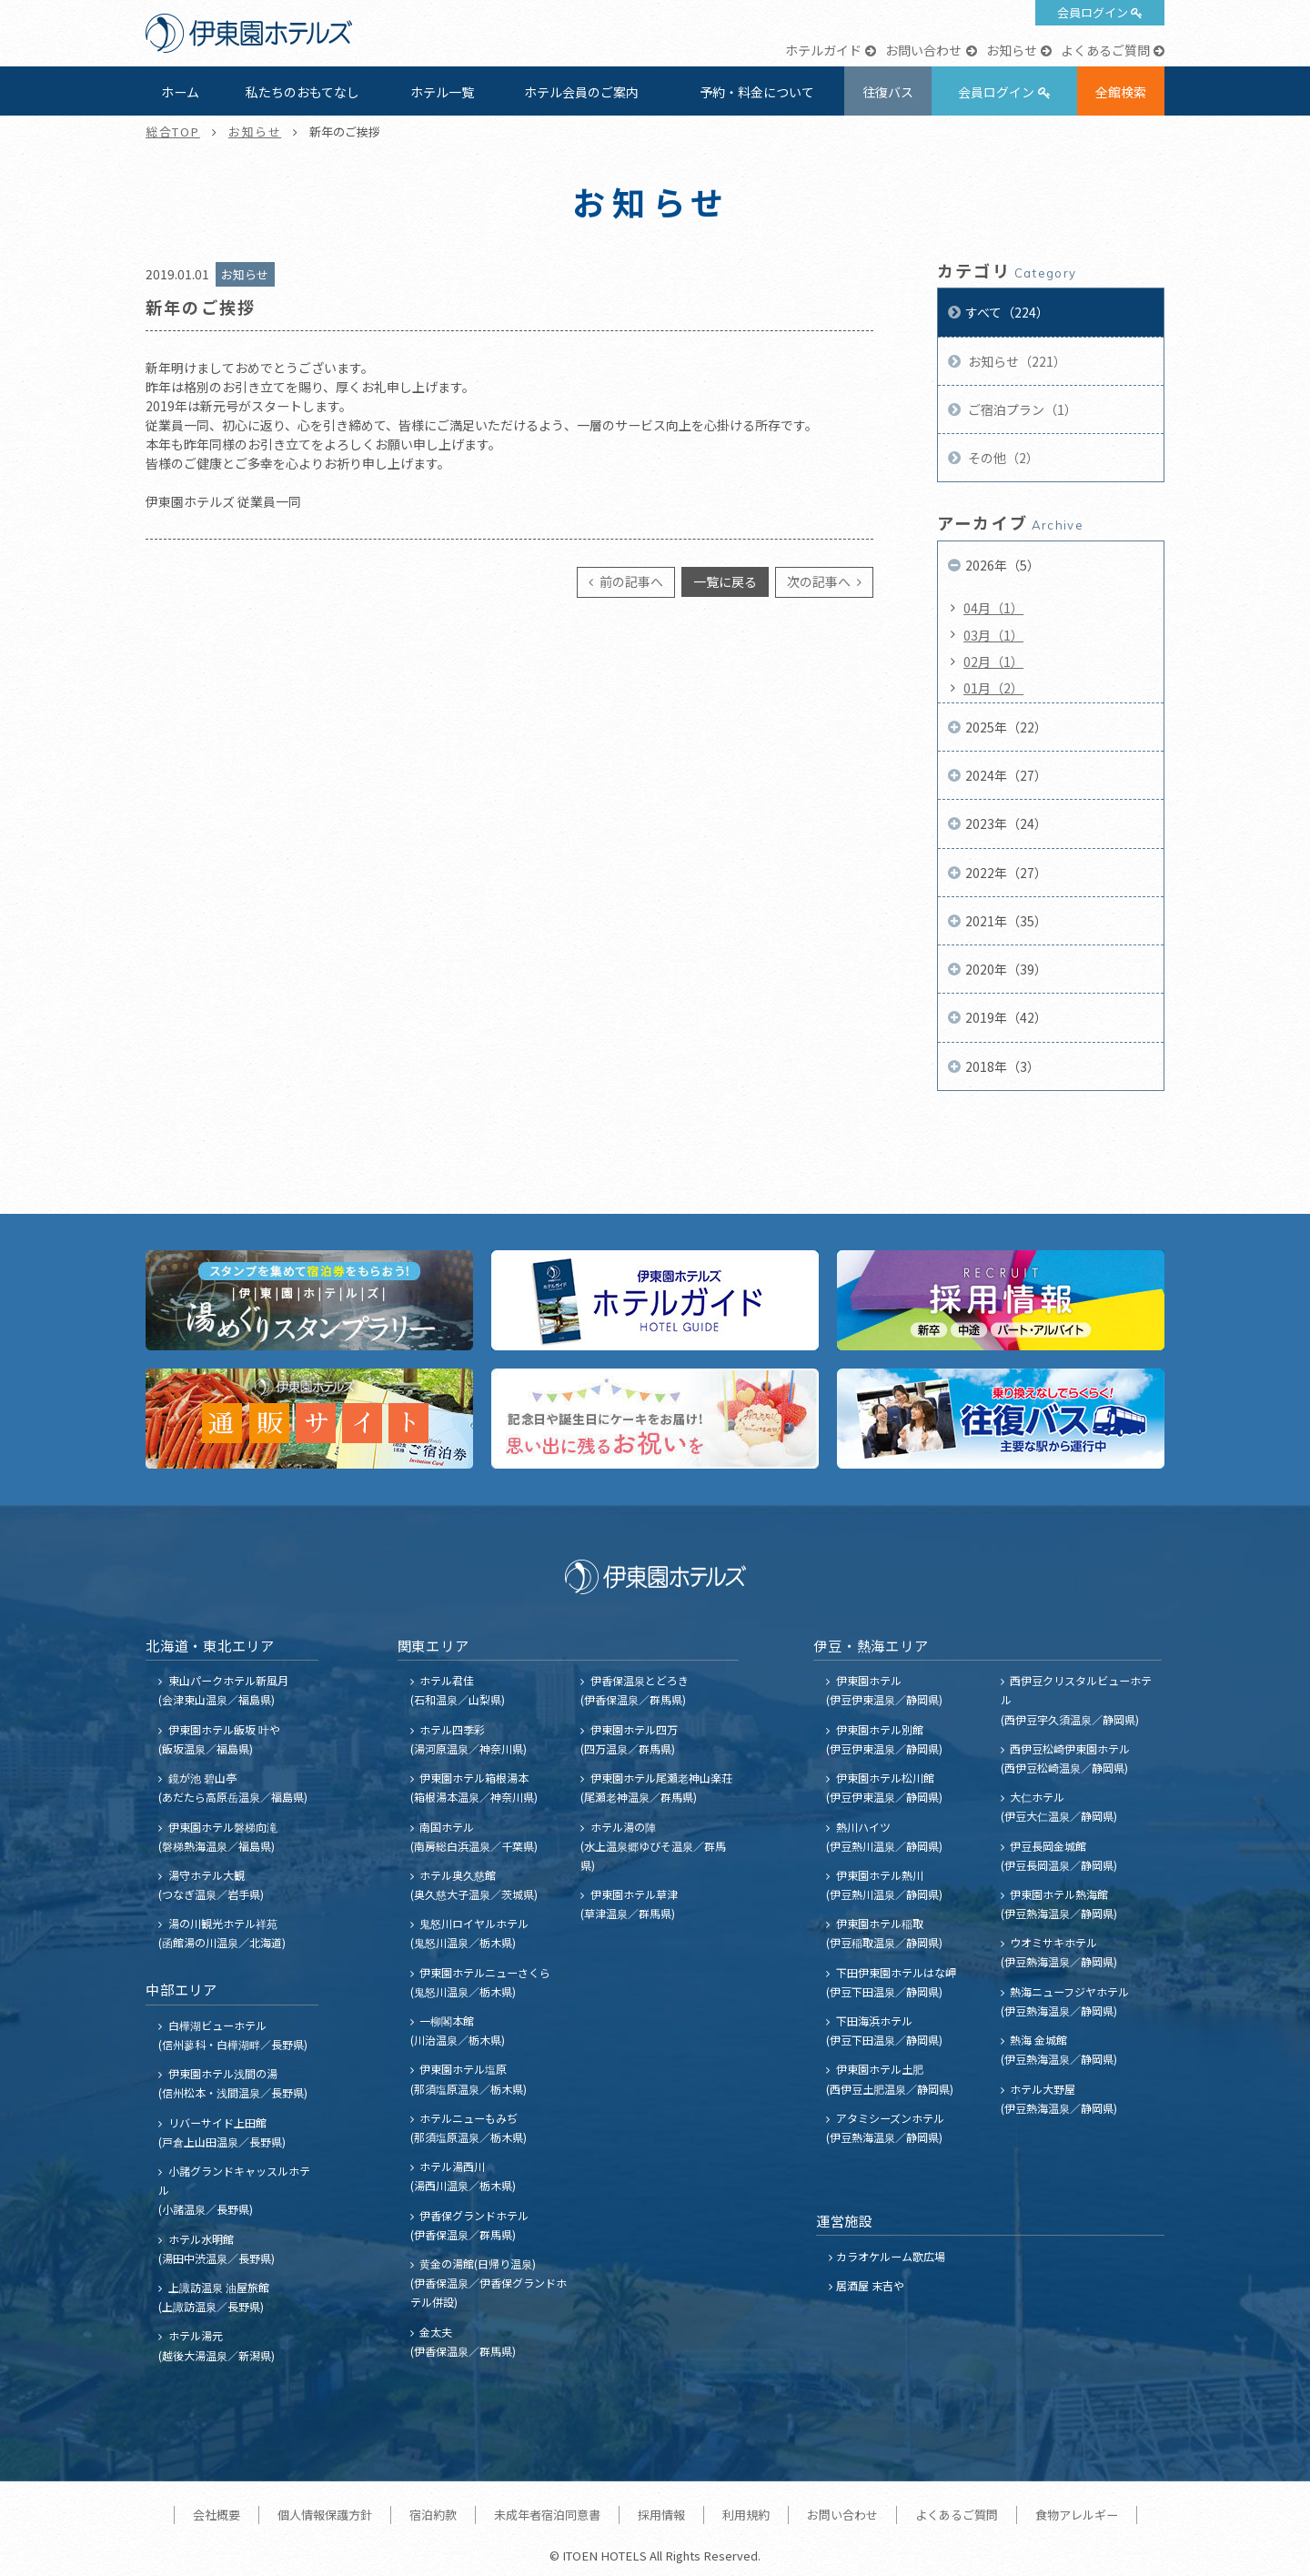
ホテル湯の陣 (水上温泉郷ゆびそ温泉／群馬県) (653, 1846)
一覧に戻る (725, 581)
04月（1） (993, 608)
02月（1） (993, 661)
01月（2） (993, 688)
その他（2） (1002, 458)
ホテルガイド (823, 50)
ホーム (180, 92)
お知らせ (1011, 50)
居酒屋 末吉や (870, 2285)
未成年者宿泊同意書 (547, 2514)
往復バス (887, 92)
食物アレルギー (1076, 2514)
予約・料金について (757, 92)
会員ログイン (1092, 12)
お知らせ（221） (1015, 361)
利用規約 (746, 2514)
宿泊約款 (433, 2514)
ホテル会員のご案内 (581, 92)
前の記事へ (630, 581)
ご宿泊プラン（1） (1021, 409)
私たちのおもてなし (302, 92)
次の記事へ (820, 581)
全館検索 (1120, 92)
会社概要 (216, 2514)
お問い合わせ (923, 50)
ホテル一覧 (442, 92)
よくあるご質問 (1105, 50)
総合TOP (173, 131)
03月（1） (993, 635)
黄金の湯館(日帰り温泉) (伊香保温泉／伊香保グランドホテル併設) (488, 2282)
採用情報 (661, 2514)
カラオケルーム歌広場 (890, 2256)
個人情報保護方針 (324, 2514)
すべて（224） (1007, 312)
